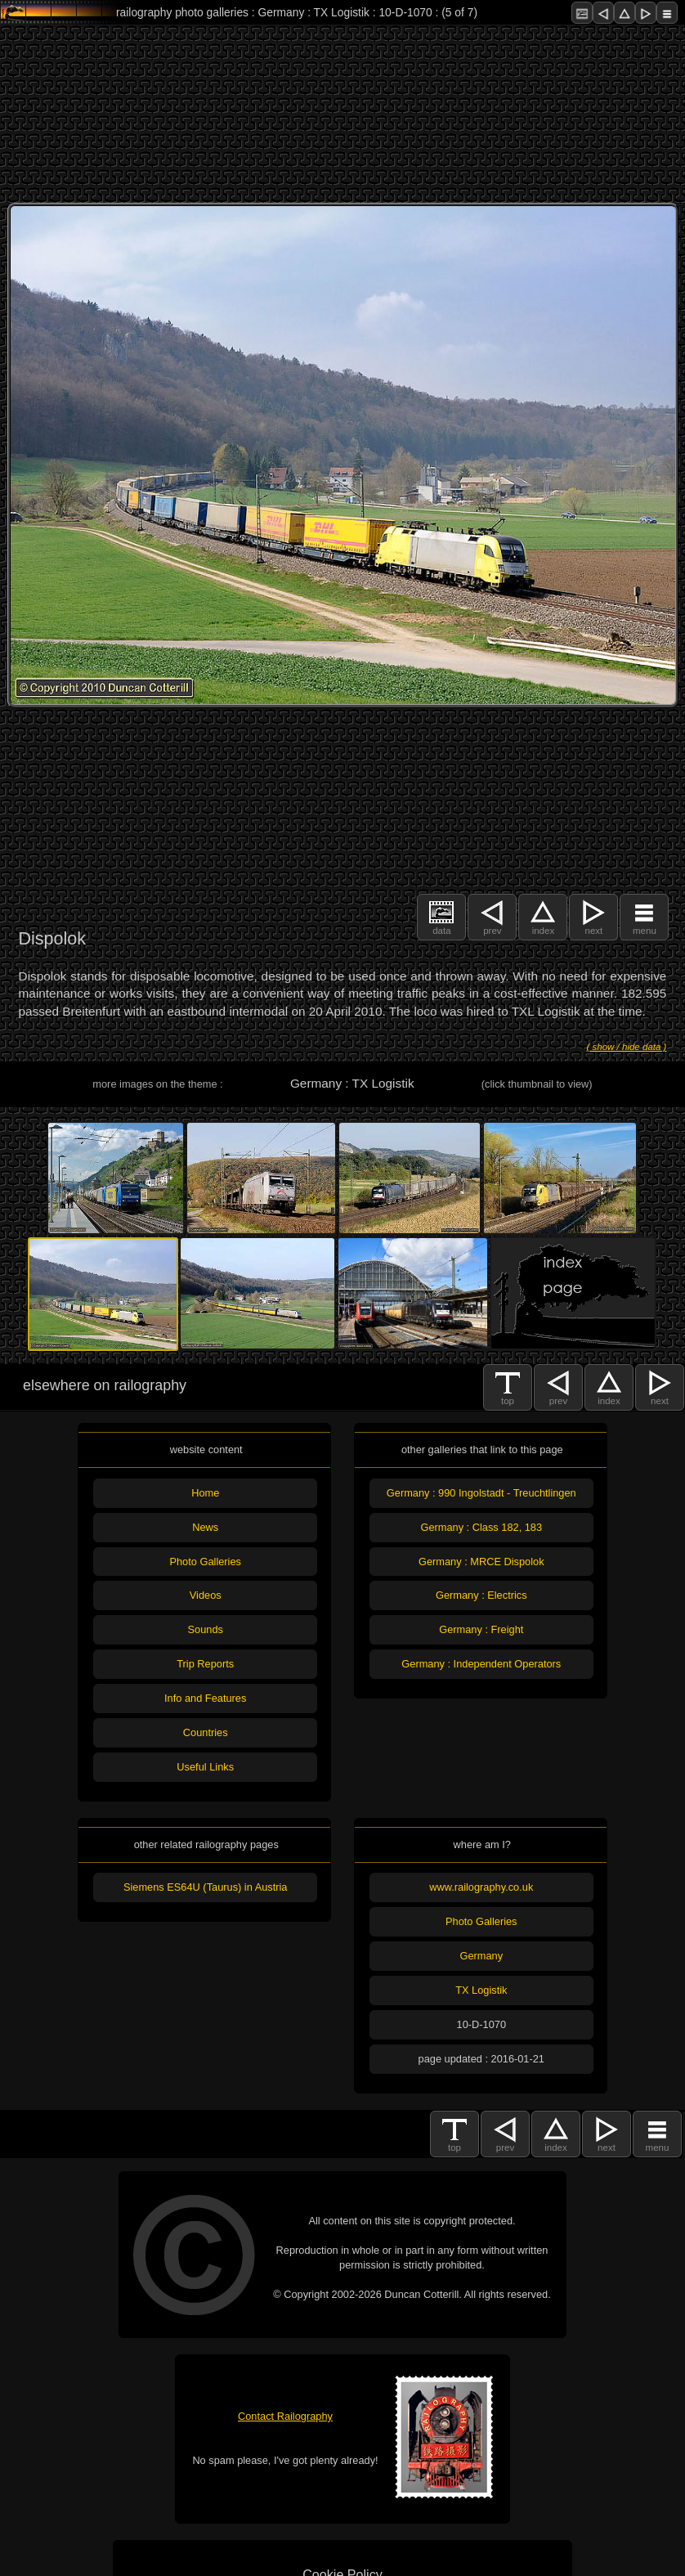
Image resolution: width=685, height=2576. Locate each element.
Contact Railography (285, 2416)
